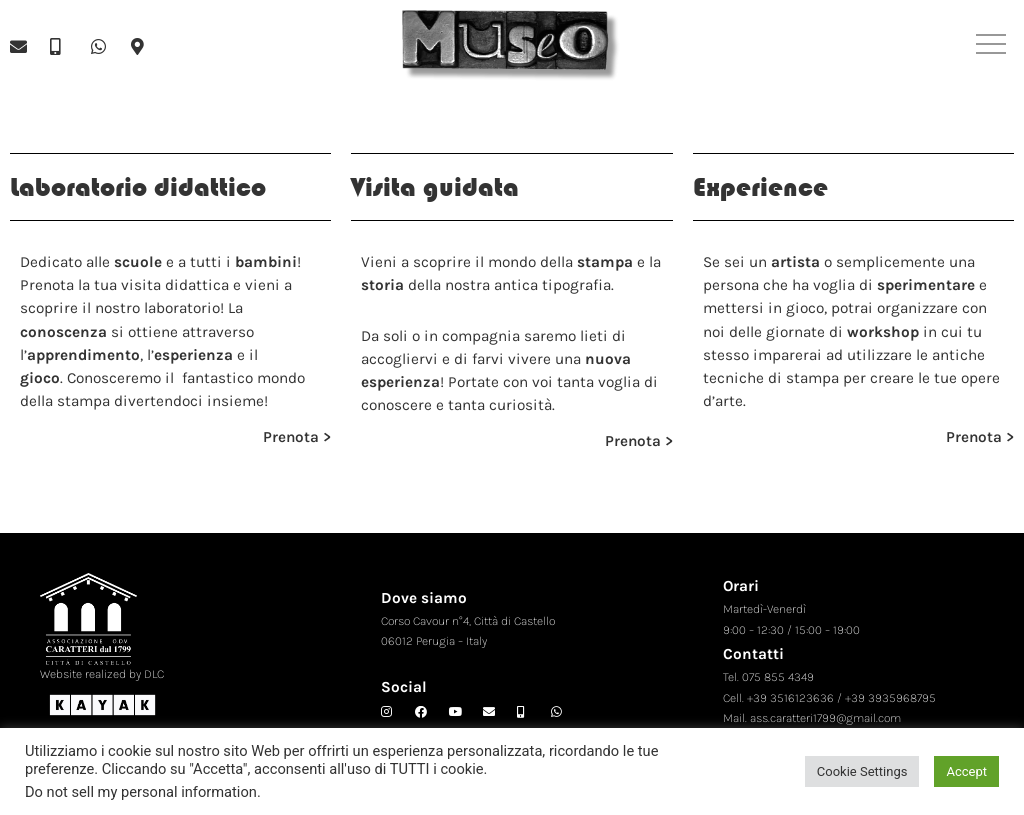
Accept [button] (966, 771)
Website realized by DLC (102, 674)
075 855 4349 (778, 677)
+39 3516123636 (790, 698)
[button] (991, 46)
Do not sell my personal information (141, 792)
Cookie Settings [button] (862, 771)
